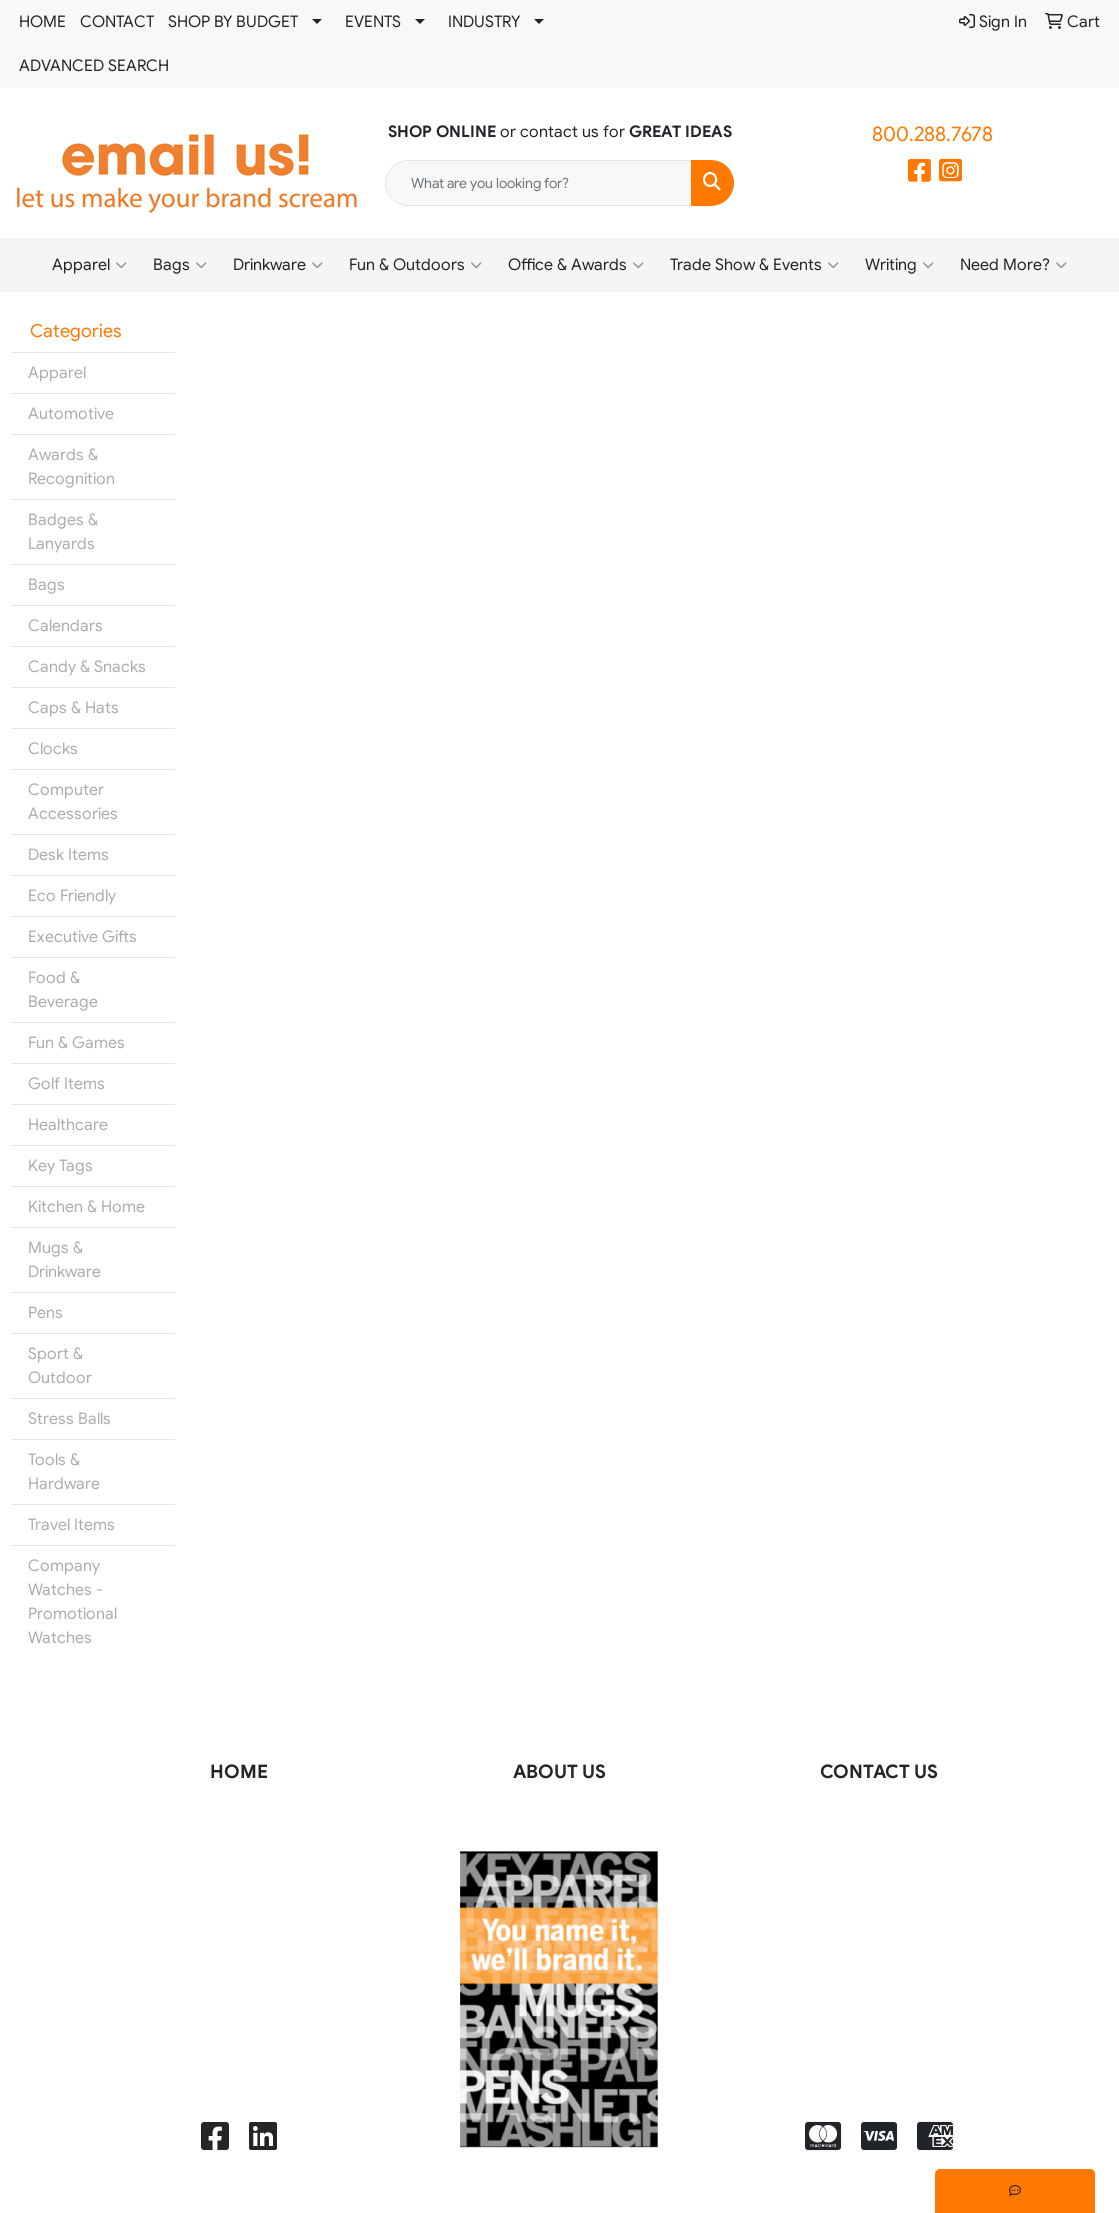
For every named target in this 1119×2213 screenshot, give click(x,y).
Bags (180, 265)
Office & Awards (576, 265)
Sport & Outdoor (60, 1366)
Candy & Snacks (87, 667)
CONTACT (117, 22)
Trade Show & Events (754, 265)
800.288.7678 (932, 134)
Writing (899, 265)
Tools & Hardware (64, 1472)
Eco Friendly (72, 896)
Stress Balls (69, 1419)
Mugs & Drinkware (64, 1260)
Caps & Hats (73, 708)
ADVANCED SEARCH (94, 66)
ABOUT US (559, 1771)
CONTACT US (879, 1771)
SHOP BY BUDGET (233, 22)
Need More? (1013, 265)
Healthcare (68, 1125)
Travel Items (71, 1525)
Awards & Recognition (71, 467)
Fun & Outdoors (415, 265)
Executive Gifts (82, 937)
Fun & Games (76, 1043)
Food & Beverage (63, 990)
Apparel (89, 265)
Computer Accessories (73, 802)
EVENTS (373, 22)
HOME (42, 22)
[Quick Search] (538, 183)
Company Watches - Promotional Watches (72, 1602)
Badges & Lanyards (63, 532)
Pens (45, 1313)
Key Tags (60, 1166)
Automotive (71, 414)
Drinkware (278, 265)
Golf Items (66, 1084)
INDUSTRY (484, 22)
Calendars (65, 626)
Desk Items (68, 855)
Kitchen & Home (86, 1207)
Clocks (53, 749)
